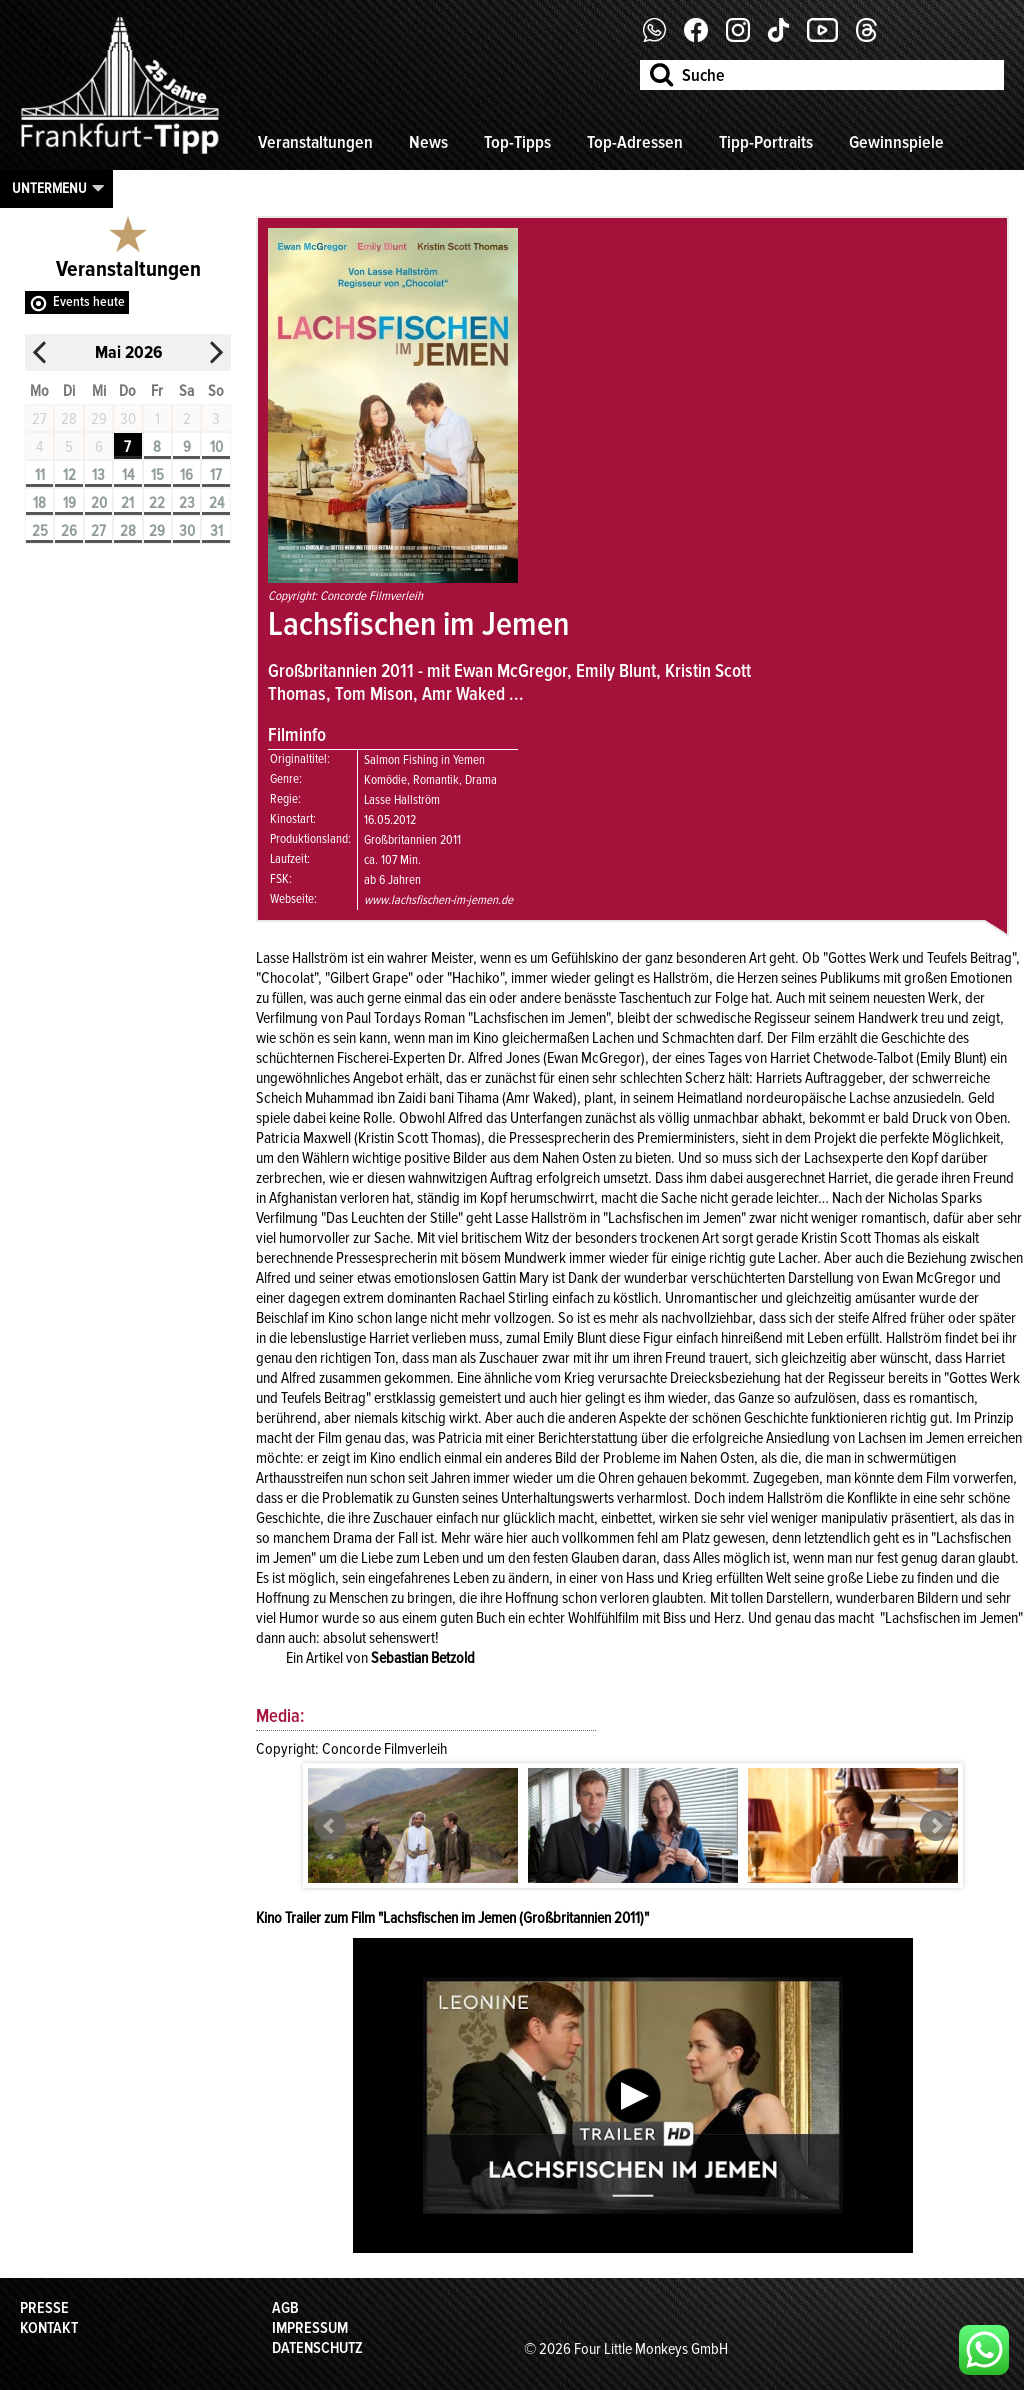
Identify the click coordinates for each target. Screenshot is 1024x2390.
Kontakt (49, 2328)
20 (99, 503)
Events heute (89, 301)
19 (69, 503)
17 (216, 475)
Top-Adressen (635, 142)
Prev (330, 1826)
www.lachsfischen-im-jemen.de (438, 900)
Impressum (310, 2328)
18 (39, 503)
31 (216, 531)
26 (69, 531)
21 (127, 503)
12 (69, 475)
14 (128, 475)
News (428, 142)
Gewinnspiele (896, 142)
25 (40, 531)
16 (186, 475)
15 (157, 475)
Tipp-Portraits (766, 142)
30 (187, 531)
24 (216, 503)
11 (40, 475)
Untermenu (49, 188)
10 (216, 447)
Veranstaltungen (315, 142)
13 (98, 475)
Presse (44, 2308)
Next (936, 1826)
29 (157, 531)
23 (187, 503)
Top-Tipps (517, 142)
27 (98, 531)
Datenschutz (317, 2348)
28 (128, 531)
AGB (285, 2308)
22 (157, 503)
